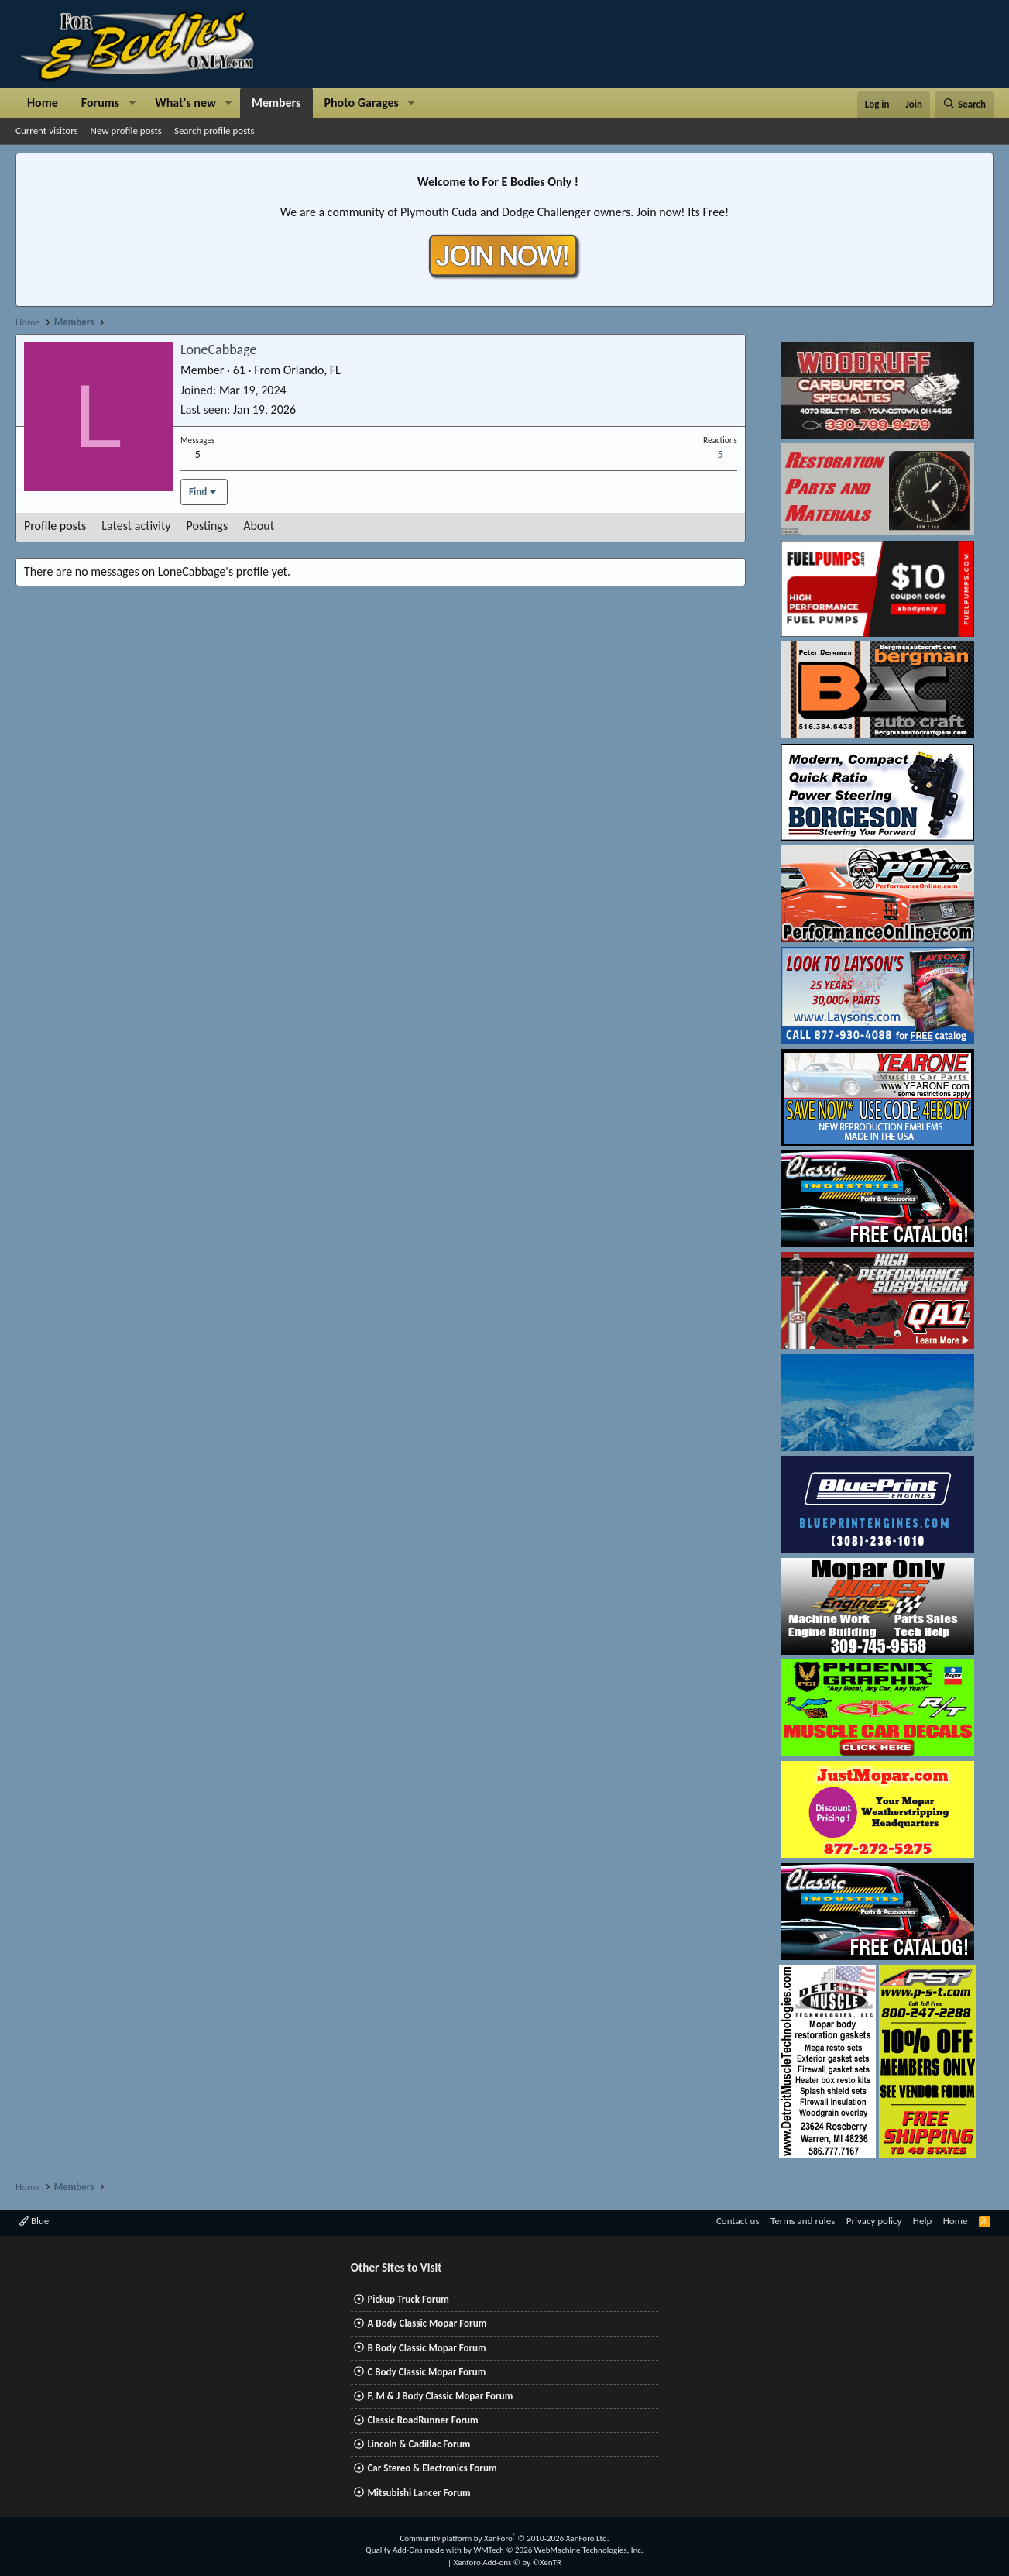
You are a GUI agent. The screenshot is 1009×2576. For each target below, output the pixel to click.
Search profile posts (214, 130)
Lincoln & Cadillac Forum (418, 2444)
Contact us (738, 2221)
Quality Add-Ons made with (414, 2550)
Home (42, 102)
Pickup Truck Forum (407, 2299)
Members (276, 102)
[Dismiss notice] (978, 169)
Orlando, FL (312, 370)
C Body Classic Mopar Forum (426, 2372)
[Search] (964, 104)
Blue (34, 2221)
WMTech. (558, 2550)
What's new (185, 102)
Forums (100, 102)
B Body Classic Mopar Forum (426, 2348)
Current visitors (46, 130)
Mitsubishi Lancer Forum (418, 2493)
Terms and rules (802, 2221)
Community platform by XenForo (504, 2538)
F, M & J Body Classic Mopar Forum (440, 2396)
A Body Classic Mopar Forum (426, 2323)
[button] (132, 103)
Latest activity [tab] (135, 525)
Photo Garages (362, 102)
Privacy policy (874, 2221)
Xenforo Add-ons (507, 2562)
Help (922, 2221)
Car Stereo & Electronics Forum (431, 2468)
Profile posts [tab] (55, 525)
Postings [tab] (207, 525)
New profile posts (126, 130)
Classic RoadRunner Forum (422, 2420)
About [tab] (258, 525)
